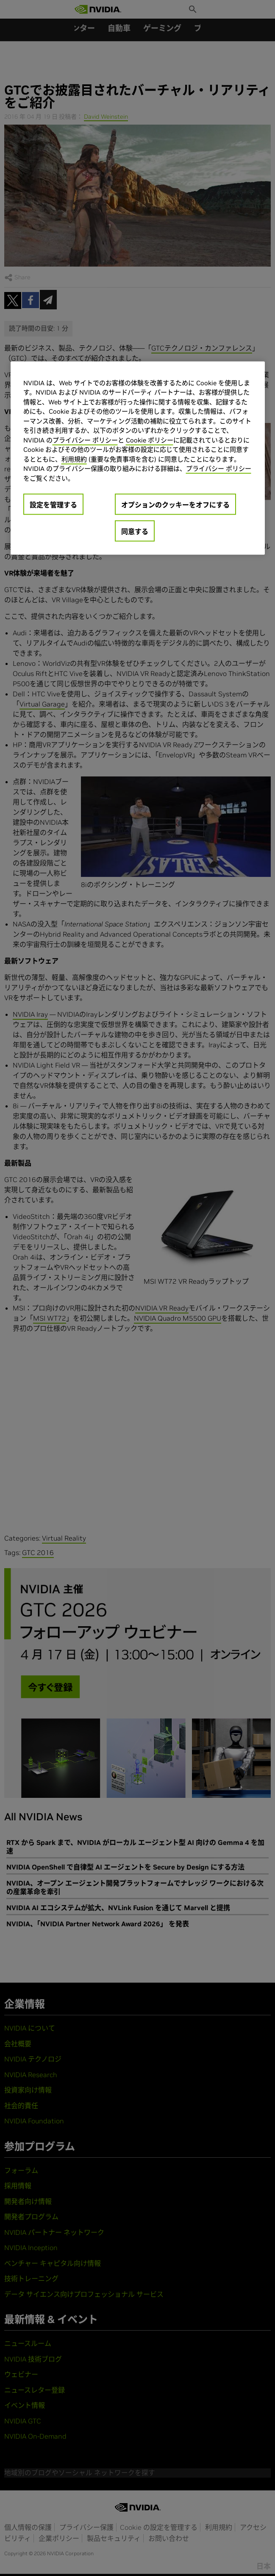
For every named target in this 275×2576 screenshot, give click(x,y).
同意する (134, 531)
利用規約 (74, 459)
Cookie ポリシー (149, 440)
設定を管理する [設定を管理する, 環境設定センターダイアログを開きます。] (53, 505)
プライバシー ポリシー (85, 440)
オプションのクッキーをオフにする (175, 505)
